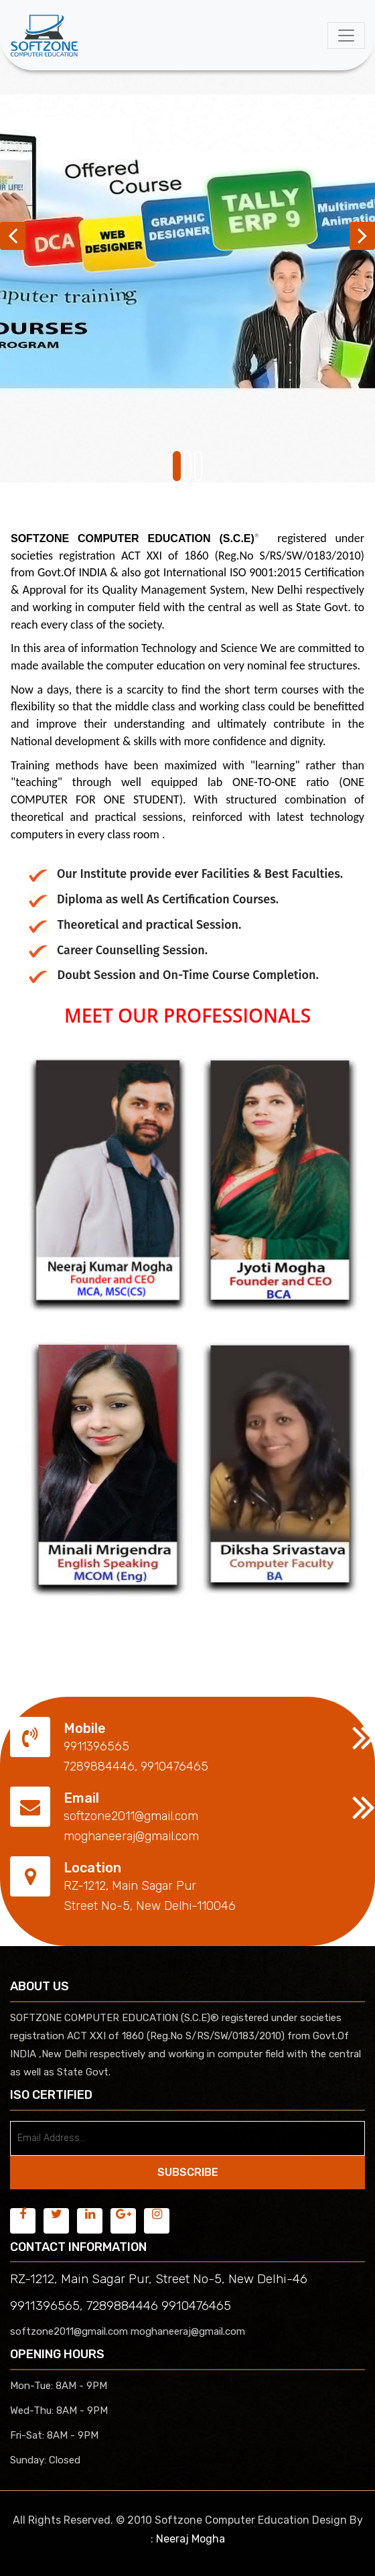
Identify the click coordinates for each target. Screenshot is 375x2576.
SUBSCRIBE (187, 2172)
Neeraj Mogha (190, 2538)
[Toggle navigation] (346, 35)
